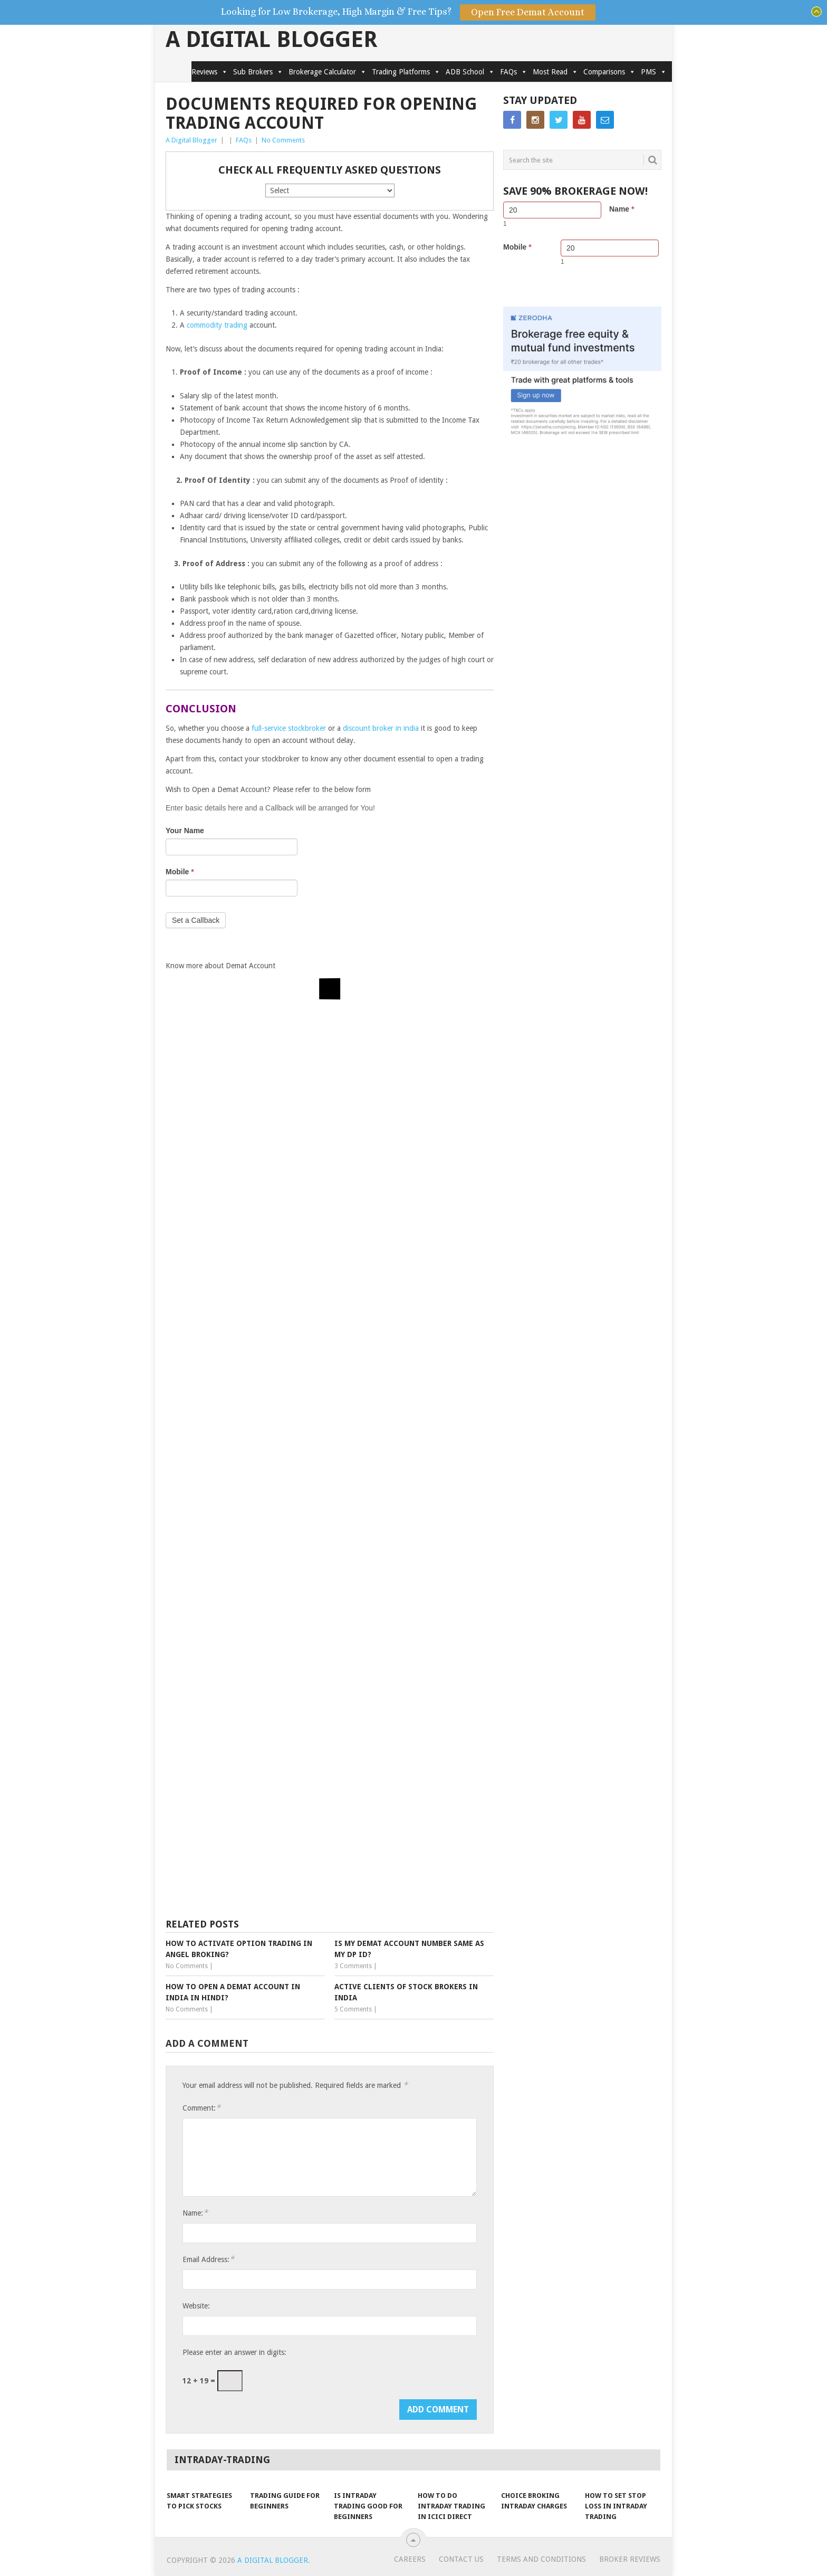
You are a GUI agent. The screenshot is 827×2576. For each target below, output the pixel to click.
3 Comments (353, 1966)
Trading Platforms (406, 72)
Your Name (185, 830)
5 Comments (353, 2009)
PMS (654, 72)
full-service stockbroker (289, 728)
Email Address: (208, 2259)
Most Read (555, 72)
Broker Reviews (629, 2559)
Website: (196, 2306)
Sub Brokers (258, 72)
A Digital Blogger (272, 39)
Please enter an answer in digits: (234, 2352)
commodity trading (217, 325)
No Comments (283, 140)
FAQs (513, 72)
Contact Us (461, 2559)
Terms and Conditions (541, 2559)
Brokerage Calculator (328, 72)
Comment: (201, 2108)
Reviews (209, 72)
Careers (410, 2559)
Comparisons (609, 72)
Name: (195, 2213)
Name (621, 209)
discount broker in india (381, 728)
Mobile (180, 871)
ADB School (470, 72)
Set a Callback (195, 920)
